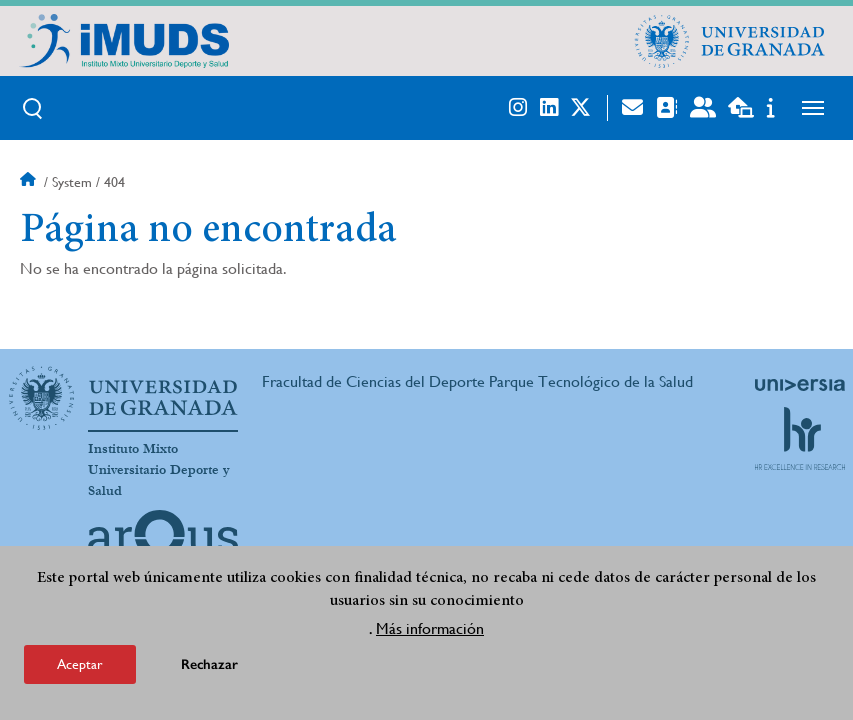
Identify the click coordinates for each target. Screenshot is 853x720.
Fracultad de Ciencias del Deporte (373, 381)
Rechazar (209, 667)
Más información (430, 631)
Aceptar (80, 667)
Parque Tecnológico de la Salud (591, 381)
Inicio (30, 182)
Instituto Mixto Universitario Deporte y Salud (159, 470)
